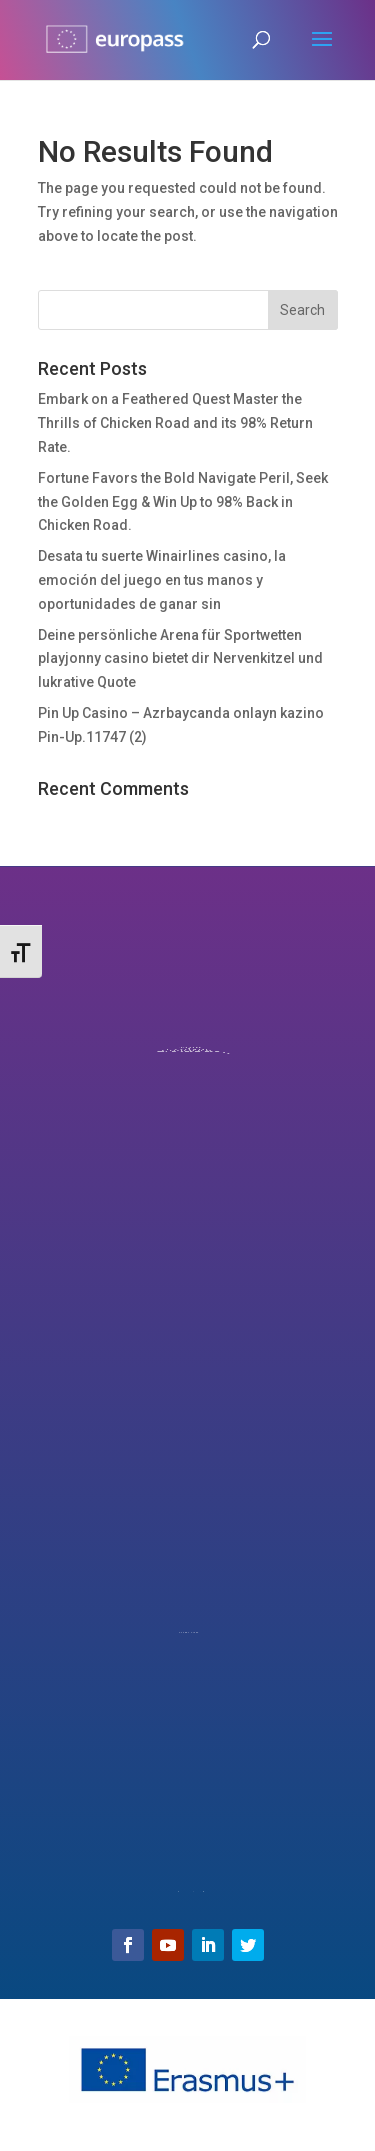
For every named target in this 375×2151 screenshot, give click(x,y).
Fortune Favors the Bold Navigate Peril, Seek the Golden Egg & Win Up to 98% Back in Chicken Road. (183, 502)
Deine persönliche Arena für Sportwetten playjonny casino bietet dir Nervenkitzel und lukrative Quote (180, 659)
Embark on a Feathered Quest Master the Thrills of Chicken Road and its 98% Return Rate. (175, 423)
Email (187, 1855)
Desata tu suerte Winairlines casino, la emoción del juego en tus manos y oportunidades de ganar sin (162, 580)
